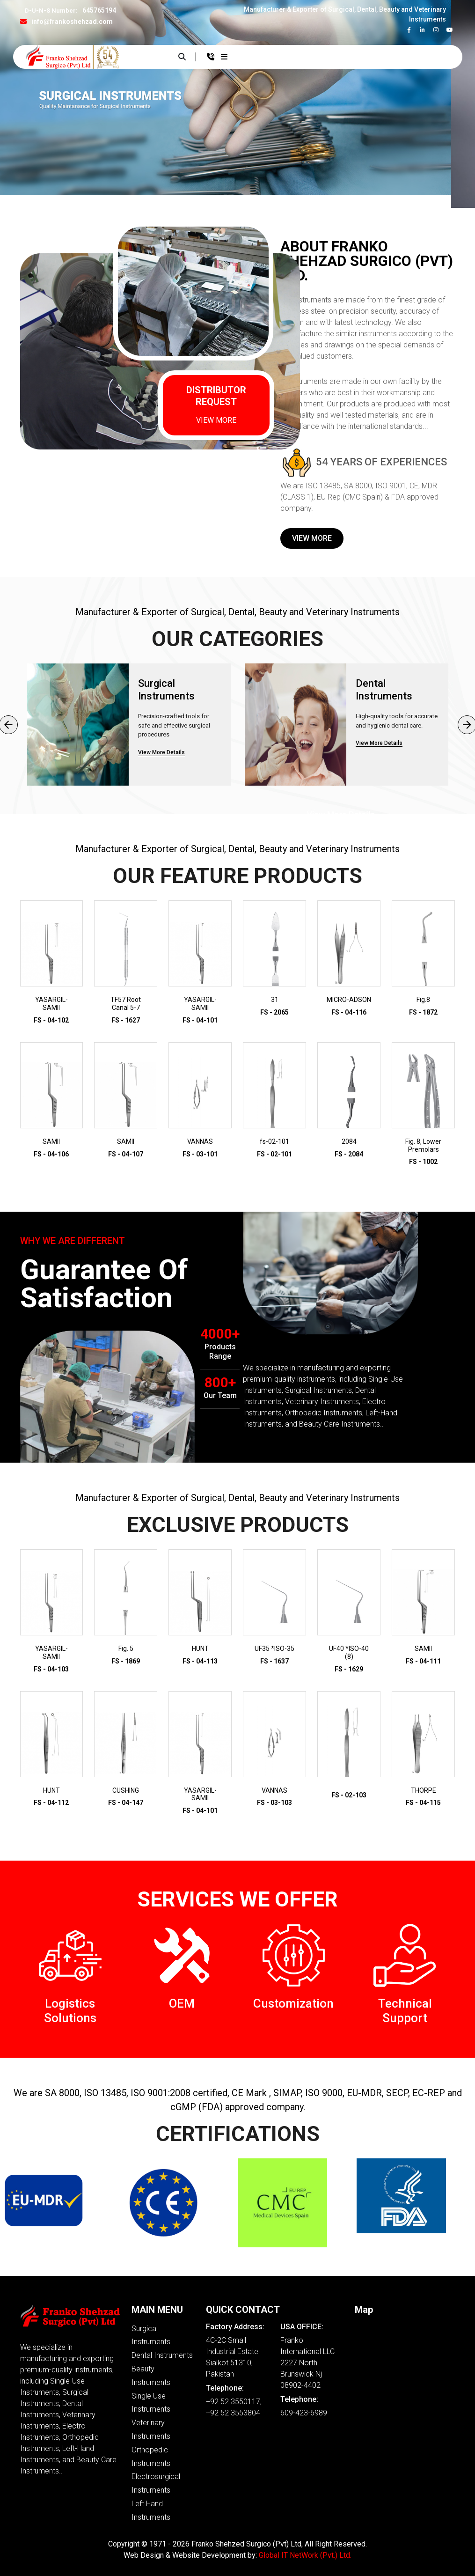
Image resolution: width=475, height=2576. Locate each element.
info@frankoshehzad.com (72, 21)
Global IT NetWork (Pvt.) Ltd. (305, 2555)
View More (312, 538)
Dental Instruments (162, 2355)
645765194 (99, 10)
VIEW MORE (216, 420)
